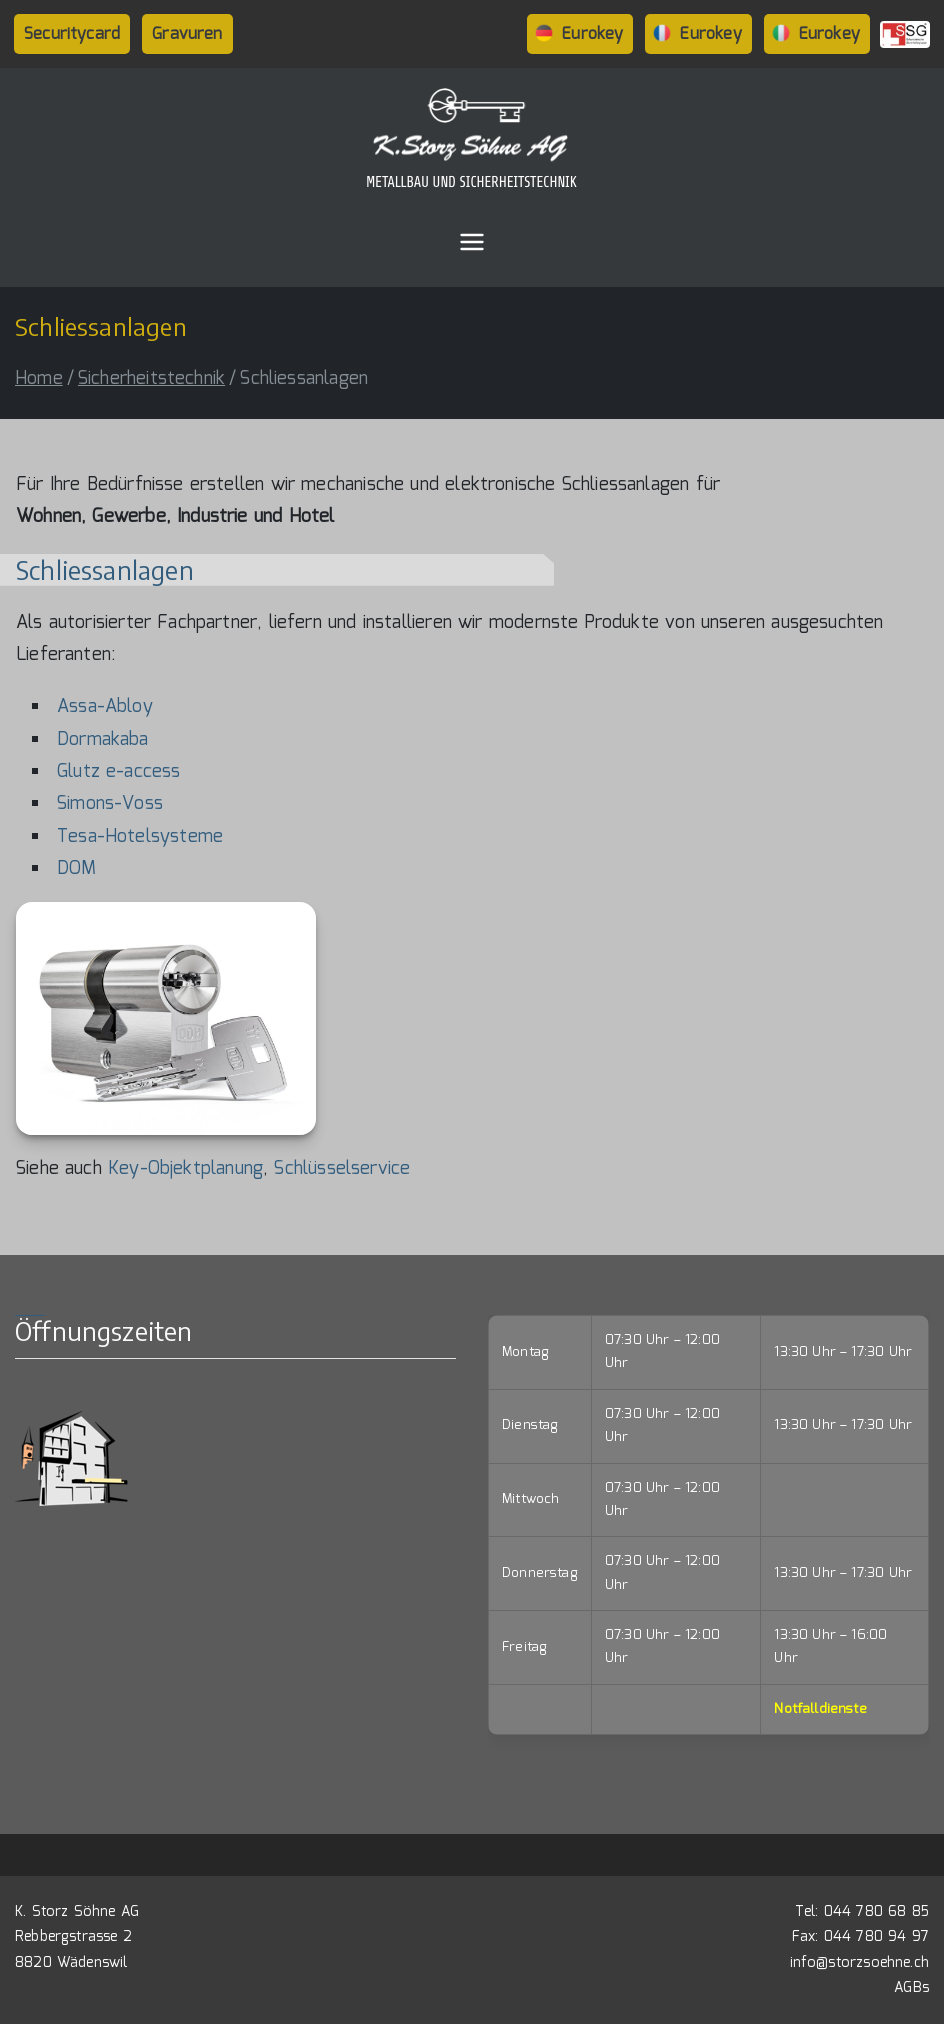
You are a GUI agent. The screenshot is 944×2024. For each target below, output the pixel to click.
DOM (77, 869)
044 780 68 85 (876, 1912)
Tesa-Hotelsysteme (140, 837)
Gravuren (187, 34)
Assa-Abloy (105, 707)
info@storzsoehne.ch (859, 1963)
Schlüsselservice (342, 1169)
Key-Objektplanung (185, 1169)
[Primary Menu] (472, 242)
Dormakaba (103, 740)
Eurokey (592, 34)
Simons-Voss (110, 804)
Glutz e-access (119, 772)
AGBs (911, 1988)
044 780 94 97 (876, 1937)
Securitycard (72, 34)
